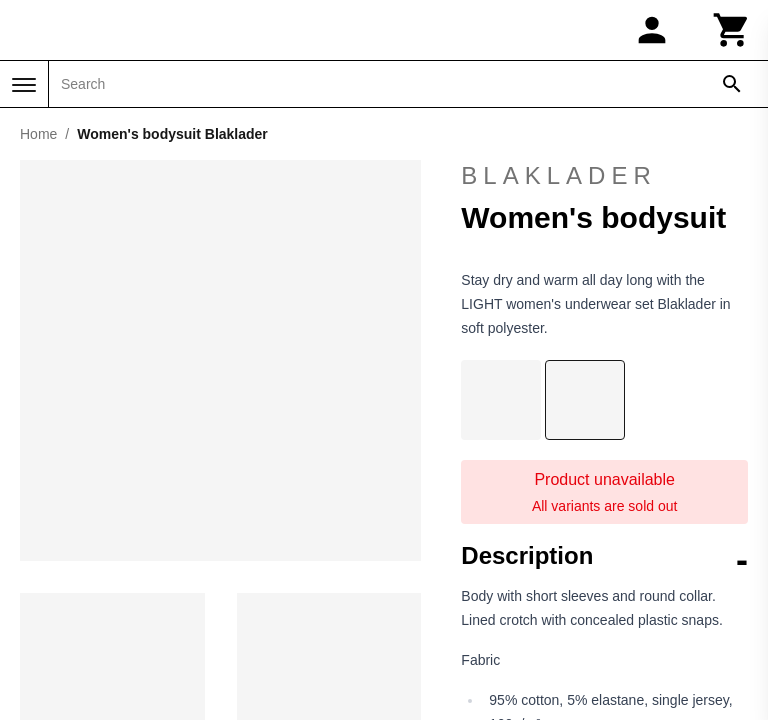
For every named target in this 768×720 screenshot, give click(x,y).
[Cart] (732, 30)
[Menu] (24, 85)
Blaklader (558, 175)
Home (38, 134)
